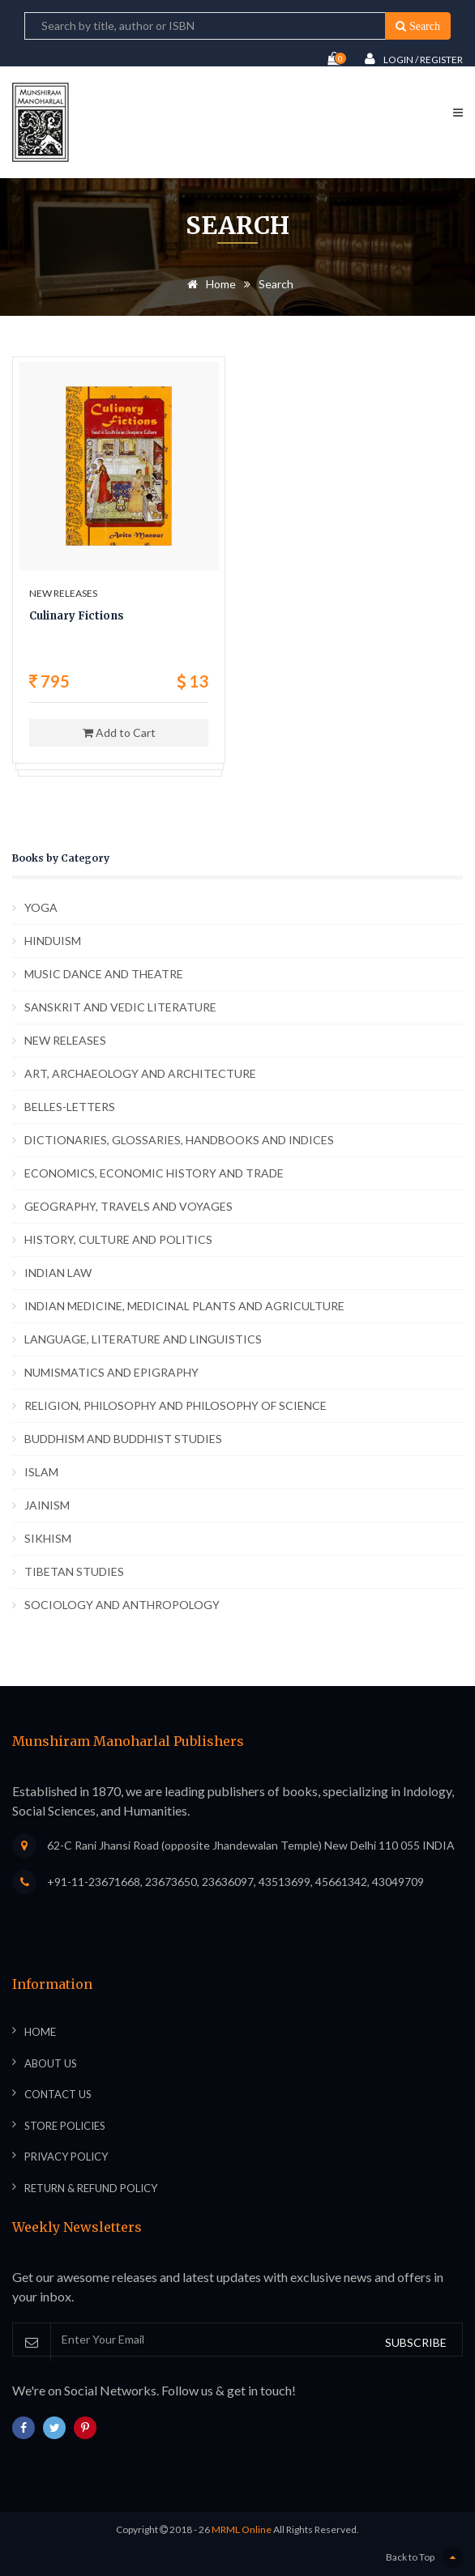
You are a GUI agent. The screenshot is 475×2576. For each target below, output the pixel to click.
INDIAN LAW (58, 1272)
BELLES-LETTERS (69, 1106)
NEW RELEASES (65, 1040)
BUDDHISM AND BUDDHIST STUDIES (123, 1439)
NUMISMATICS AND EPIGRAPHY (111, 1372)
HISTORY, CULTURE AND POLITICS (118, 1239)
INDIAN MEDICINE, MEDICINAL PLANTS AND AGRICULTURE (184, 1306)
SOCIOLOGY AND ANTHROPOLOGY (122, 1605)
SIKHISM (47, 1538)
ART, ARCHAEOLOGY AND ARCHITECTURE (140, 1073)
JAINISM (47, 1505)
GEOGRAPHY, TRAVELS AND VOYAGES (128, 1206)
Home (209, 284)
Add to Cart (119, 732)
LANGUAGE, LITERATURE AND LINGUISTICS (143, 1339)
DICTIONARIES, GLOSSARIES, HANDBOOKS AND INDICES (179, 1140)
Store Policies (64, 2125)
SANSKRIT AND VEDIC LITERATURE (120, 1007)
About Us (50, 2063)
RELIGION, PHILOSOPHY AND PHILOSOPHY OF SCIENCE (175, 1405)
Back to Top (424, 2558)
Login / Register (414, 59)
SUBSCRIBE (416, 2342)
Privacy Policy (66, 2156)
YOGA (41, 907)
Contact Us (58, 2094)
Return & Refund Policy (90, 2188)
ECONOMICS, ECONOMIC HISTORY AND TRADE (154, 1173)
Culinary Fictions (76, 616)
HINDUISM (52, 940)
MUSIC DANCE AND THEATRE (103, 974)
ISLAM (41, 1472)
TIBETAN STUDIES (74, 1571)
